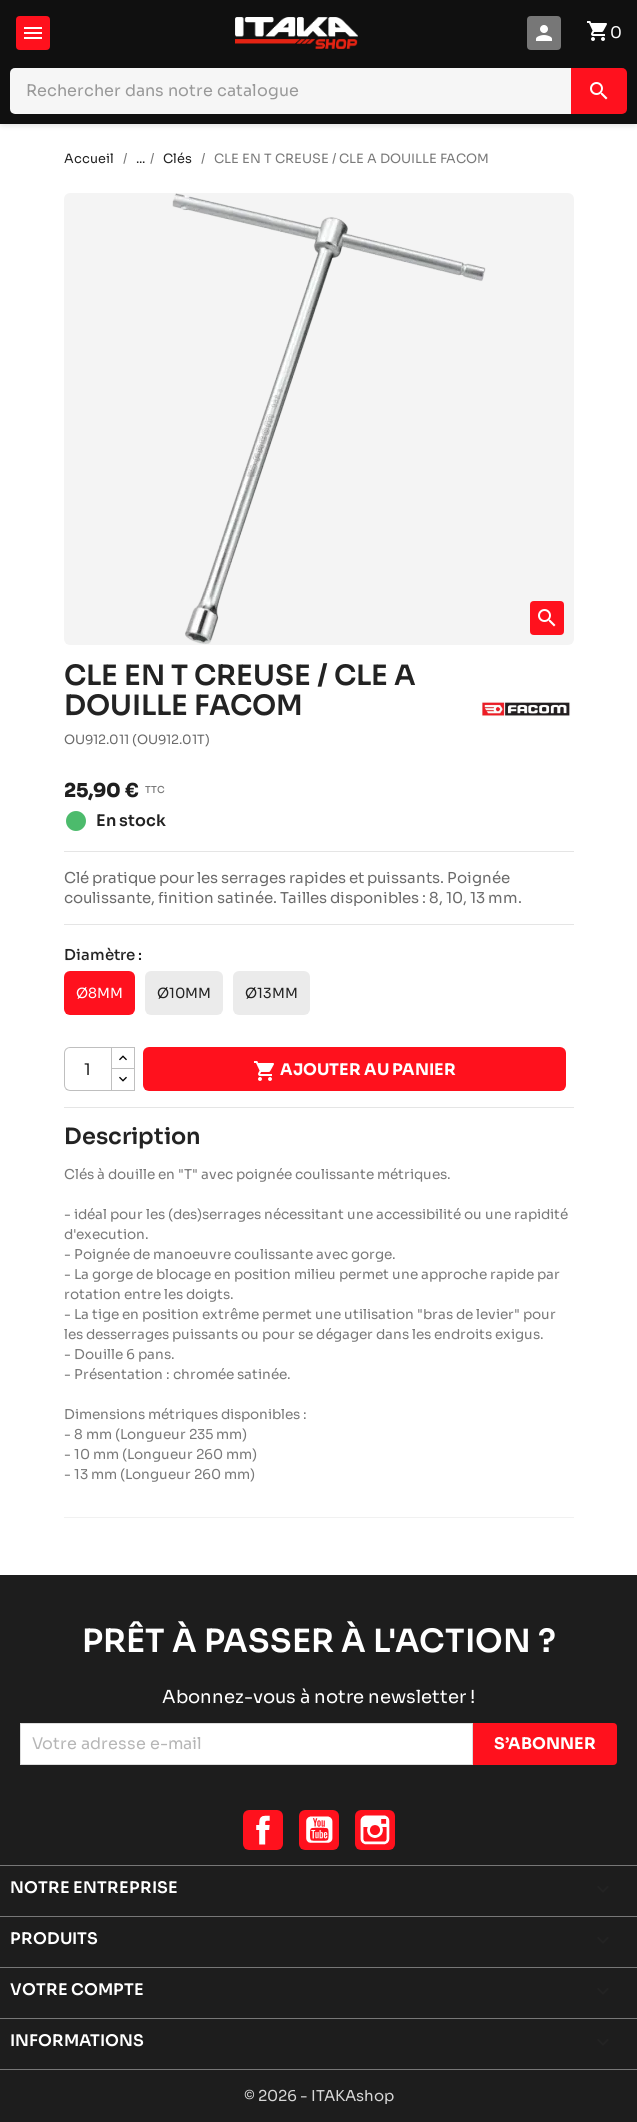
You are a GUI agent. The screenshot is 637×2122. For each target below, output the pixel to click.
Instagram (375, 1830)
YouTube (319, 1830)
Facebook (263, 1830)
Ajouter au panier (354, 1071)
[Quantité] (88, 1069)
